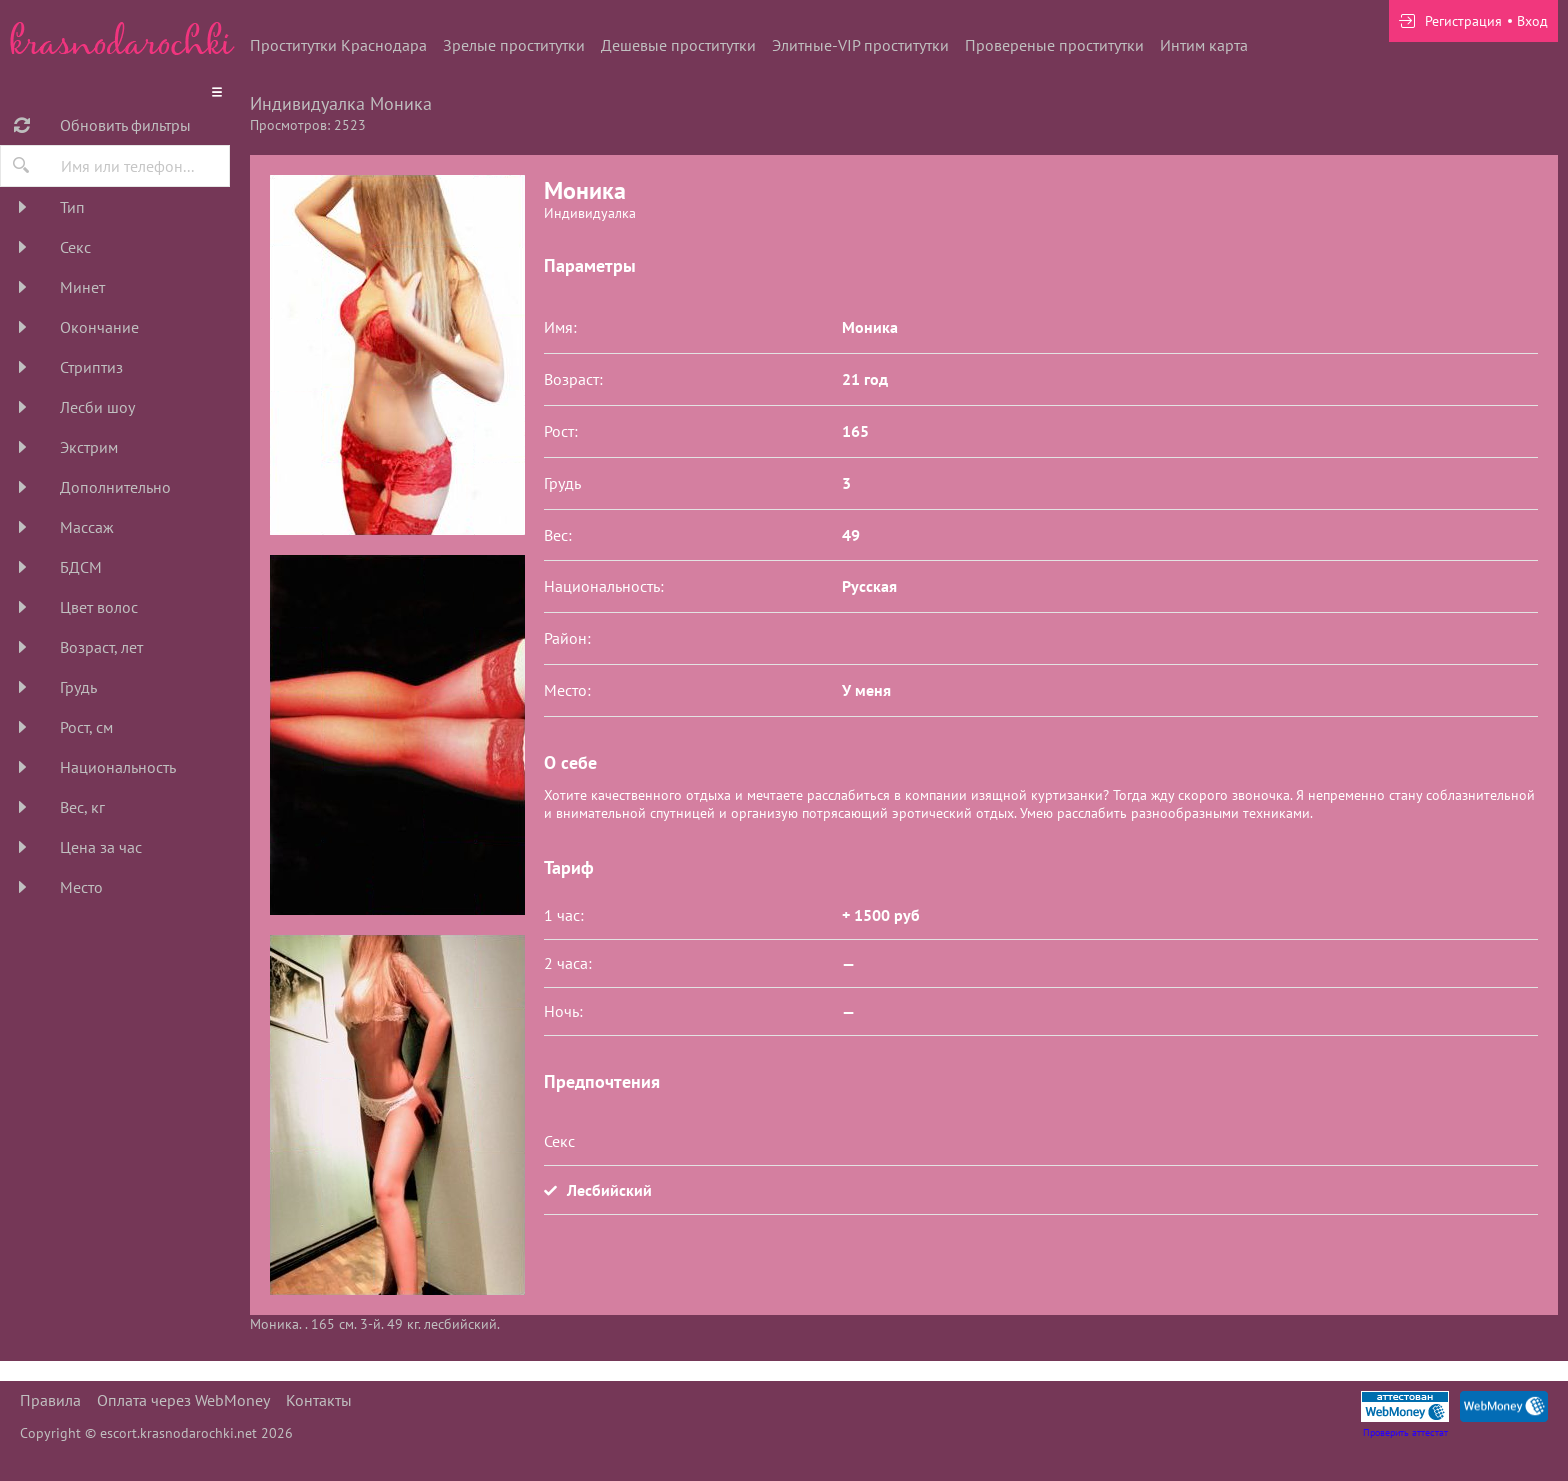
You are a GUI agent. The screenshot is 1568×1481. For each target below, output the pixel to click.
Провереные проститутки (1054, 45)
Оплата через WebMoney (183, 1400)
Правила (50, 1400)
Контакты (319, 1400)
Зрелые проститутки (514, 45)
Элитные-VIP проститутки (860, 45)
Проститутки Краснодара (338, 45)
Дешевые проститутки (678, 45)
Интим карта (1204, 45)
